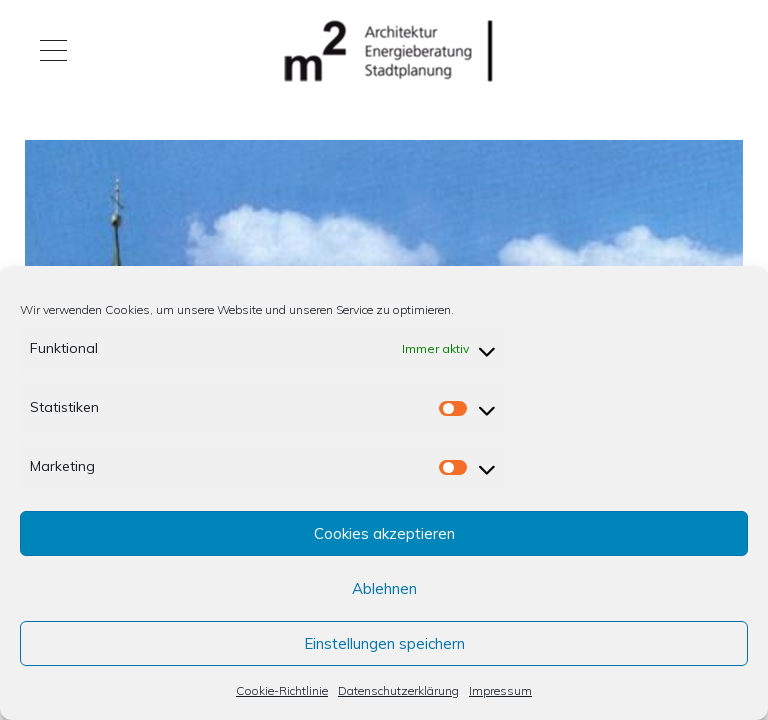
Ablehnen (384, 588)
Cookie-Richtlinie (282, 690)
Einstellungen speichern (384, 643)
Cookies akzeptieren (384, 533)
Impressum (500, 690)
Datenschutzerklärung (398, 690)
